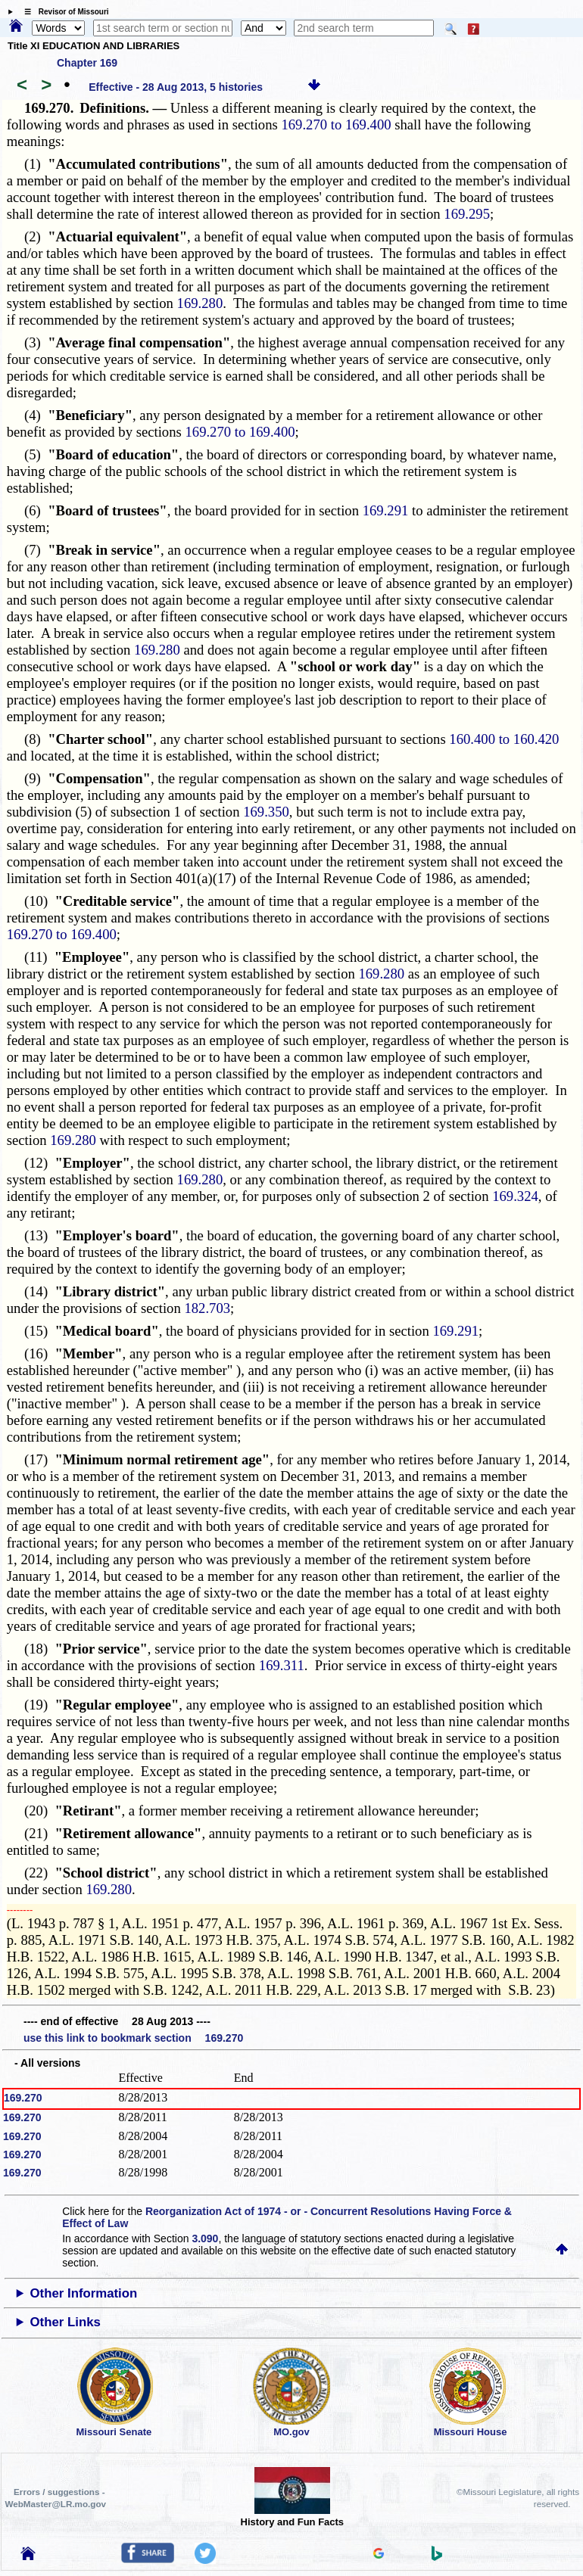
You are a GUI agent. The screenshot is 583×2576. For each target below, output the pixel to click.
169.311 (281, 1665)
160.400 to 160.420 (504, 739)
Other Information (84, 2293)
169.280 (200, 303)
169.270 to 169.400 (336, 124)
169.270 (23, 2098)
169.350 (266, 812)
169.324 (515, 1196)
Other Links (65, 2322)
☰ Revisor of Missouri (63, 12)
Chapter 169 (87, 63)
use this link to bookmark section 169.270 (133, 2038)
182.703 (207, 1308)
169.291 (386, 510)
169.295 (467, 214)
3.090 (205, 2238)
